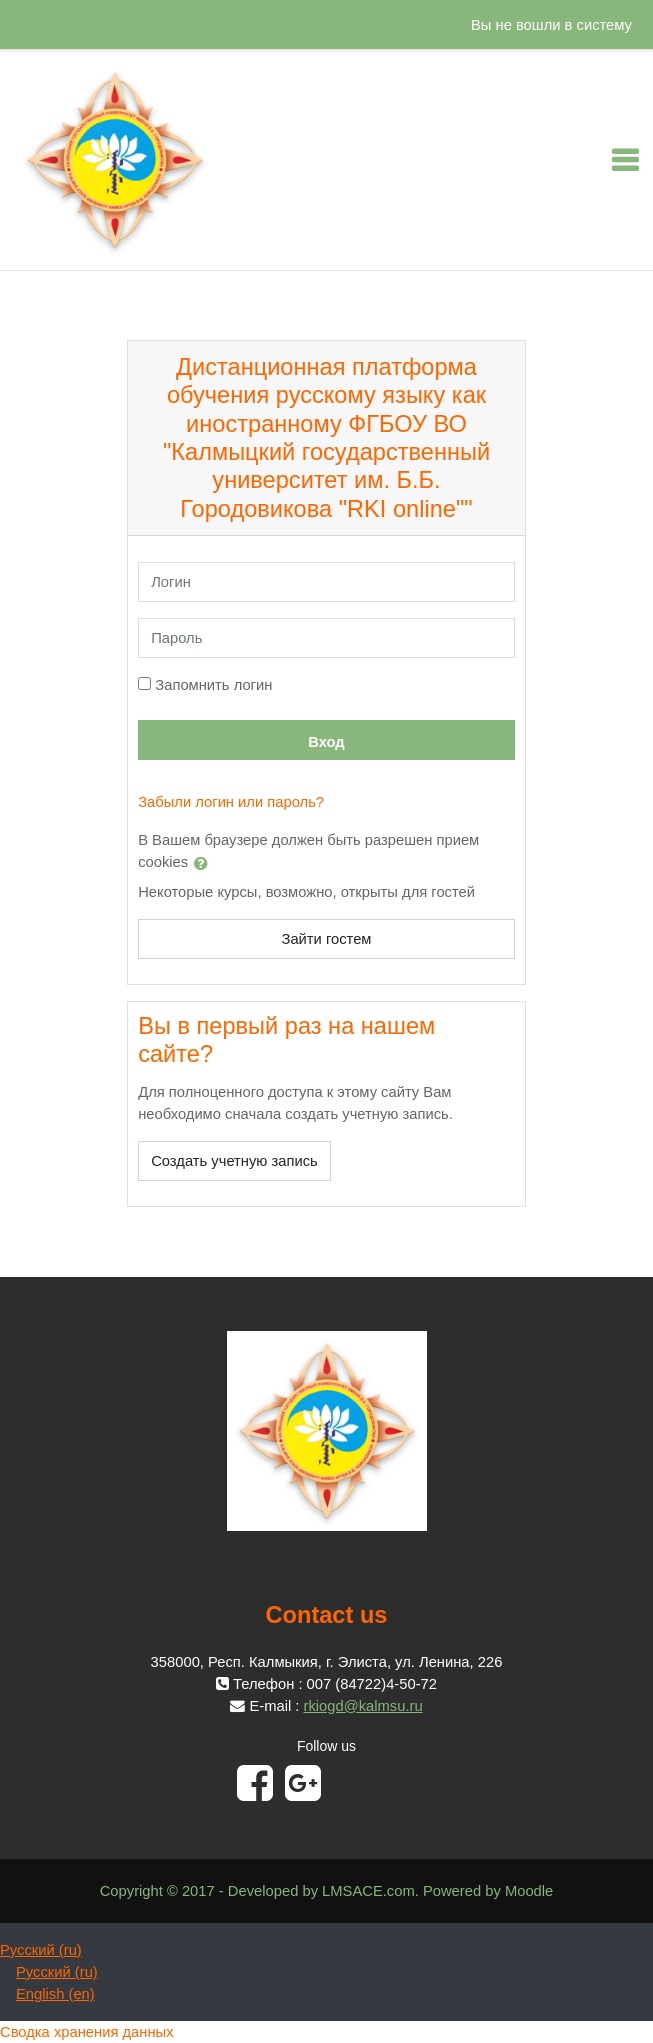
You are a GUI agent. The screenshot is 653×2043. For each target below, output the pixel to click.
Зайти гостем (326, 939)
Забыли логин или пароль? (231, 802)
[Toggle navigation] (625, 160)
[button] (205, 863)
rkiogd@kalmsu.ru (363, 1706)
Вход (326, 742)
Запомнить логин (213, 685)
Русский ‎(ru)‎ (41, 1950)
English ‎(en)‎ (55, 1994)
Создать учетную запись (234, 1161)
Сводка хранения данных (87, 2032)
